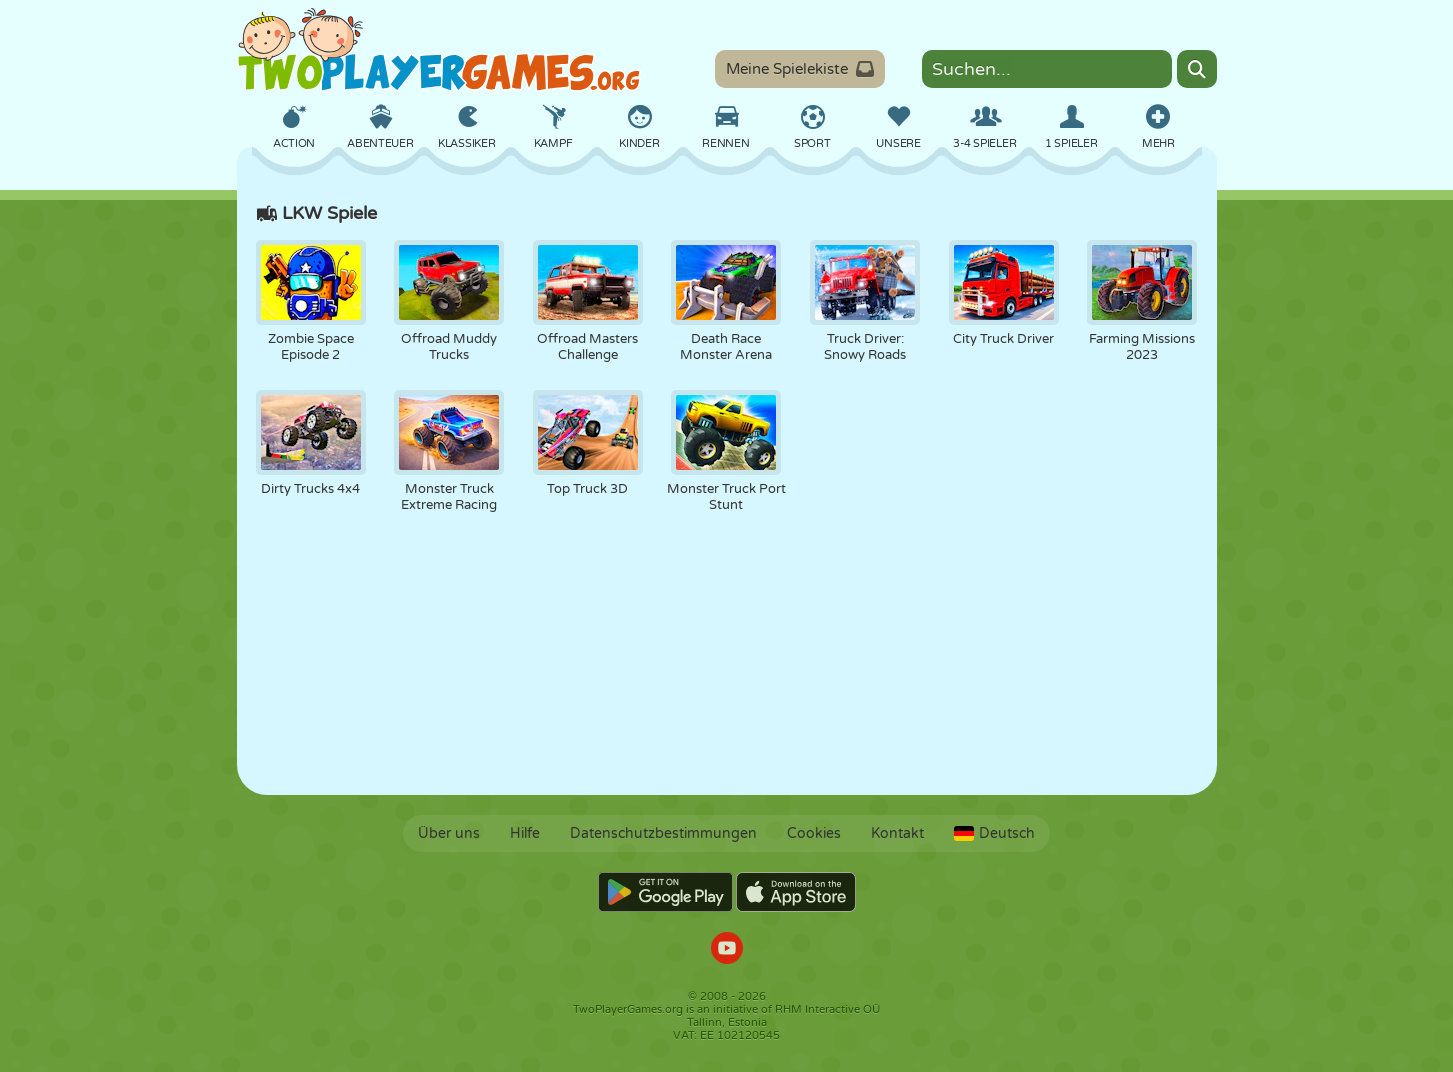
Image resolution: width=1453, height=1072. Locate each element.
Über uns (449, 833)
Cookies (814, 833)
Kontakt (897, 833)
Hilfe (525, 833)
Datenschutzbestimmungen (663, 833)
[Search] (1197, 69)
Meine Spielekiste (800, 69)
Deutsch (994, 833)
